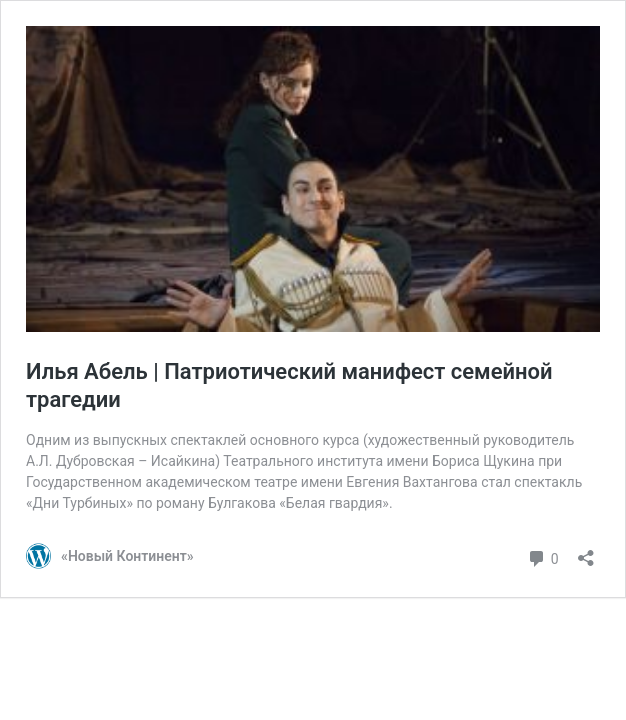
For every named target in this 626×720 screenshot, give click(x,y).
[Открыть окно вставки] (586, 551)
